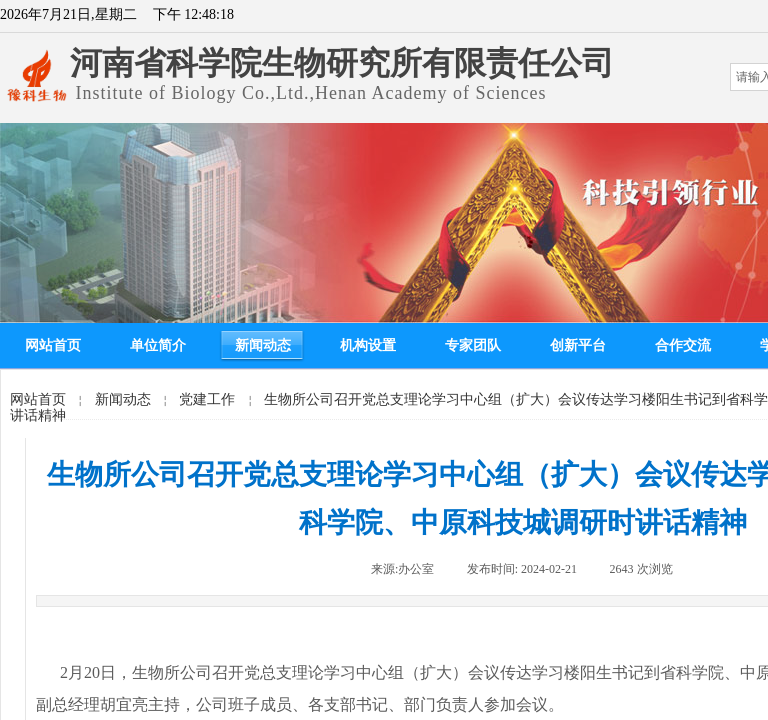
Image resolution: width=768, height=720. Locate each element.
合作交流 (683, 345)
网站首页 (53, 345)
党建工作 (207, 399)
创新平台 (578, 345)
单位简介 (158, 345)
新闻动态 (263, 345)
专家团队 (473, 345)
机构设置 (368, 345)
